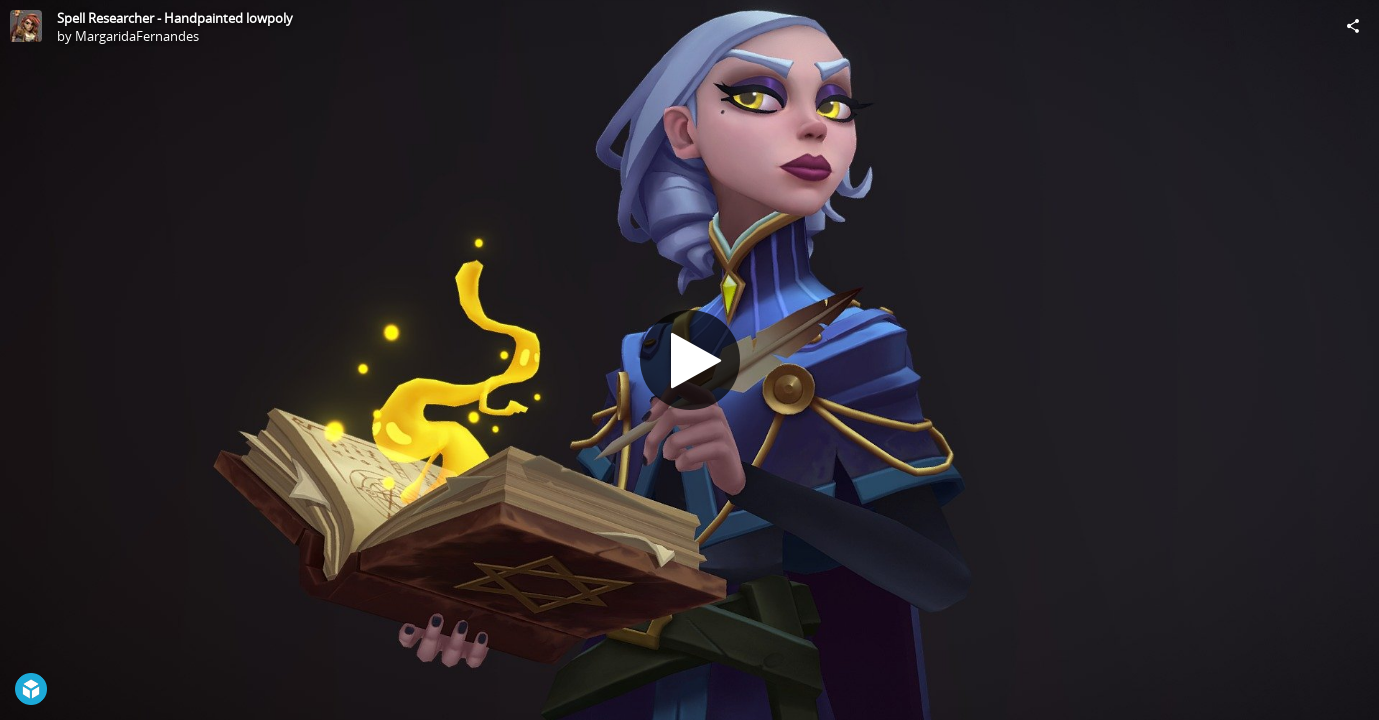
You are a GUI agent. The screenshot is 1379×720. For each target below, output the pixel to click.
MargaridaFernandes (137, 36)
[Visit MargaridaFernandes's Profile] (26, 26)
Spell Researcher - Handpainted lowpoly (175, 18)
